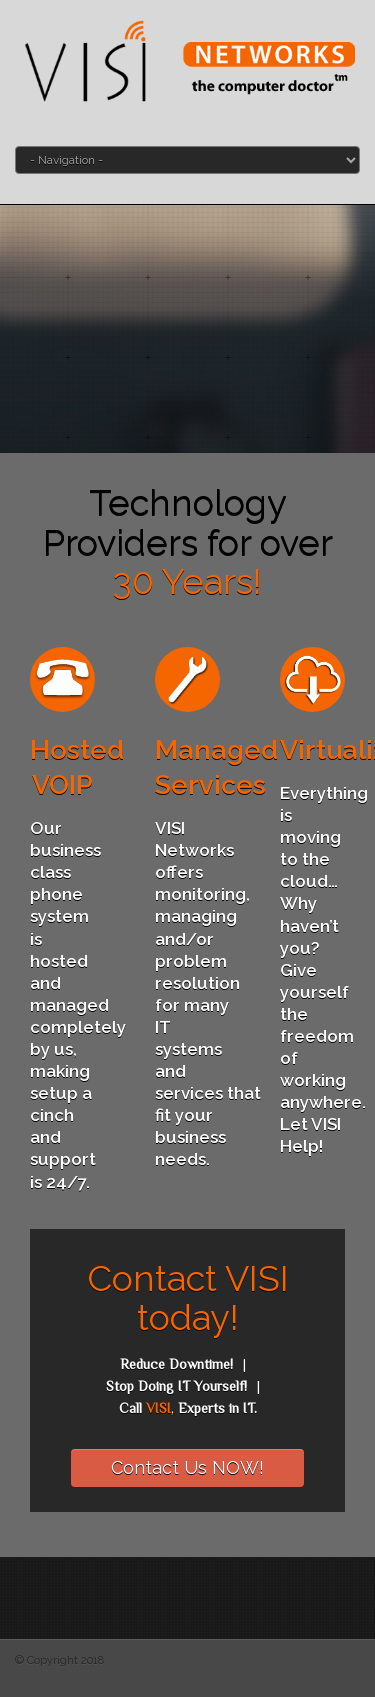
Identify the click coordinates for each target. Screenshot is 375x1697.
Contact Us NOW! (187, 1467)
